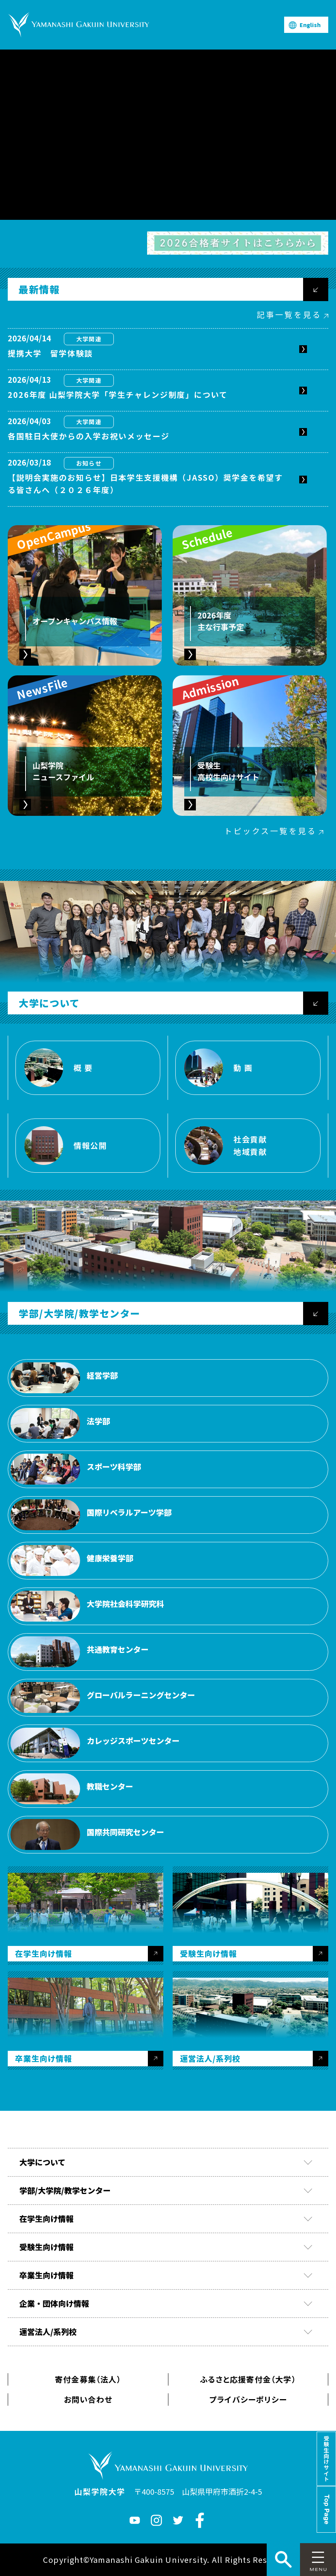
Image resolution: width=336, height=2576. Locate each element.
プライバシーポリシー (248, 2399)
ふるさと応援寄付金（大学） (248, 2379)
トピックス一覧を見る (270, 830)
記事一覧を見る (289, 314)
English (310, 25)
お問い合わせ (88, 2399)
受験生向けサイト (326, 2459)
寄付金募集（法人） (88, 2379)
